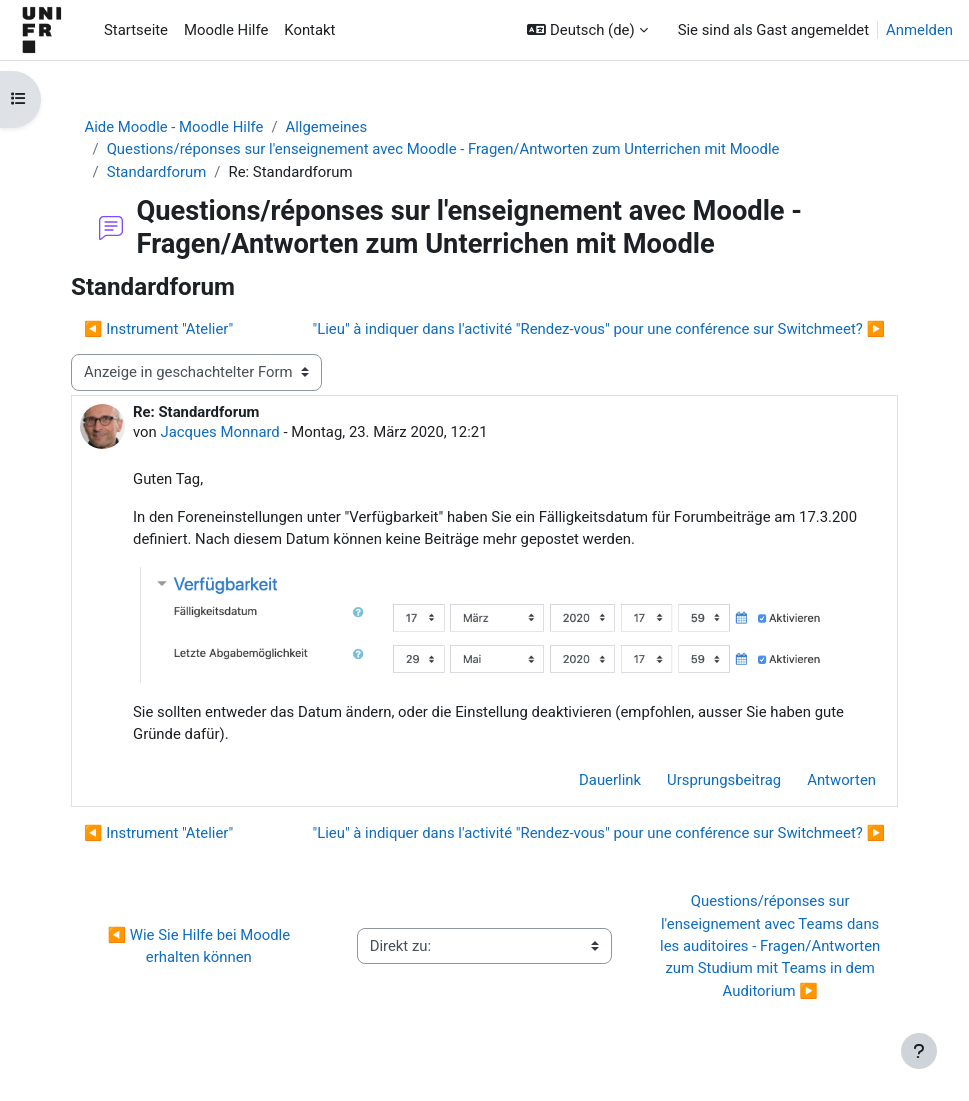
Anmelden (919, 30)
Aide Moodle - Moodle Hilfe (174, 127)
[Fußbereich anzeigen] (919, 1051)
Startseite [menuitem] (136, 30)
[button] (587, 30)
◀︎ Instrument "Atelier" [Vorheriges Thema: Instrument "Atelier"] (158, 329)
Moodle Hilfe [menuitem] (226, 30)
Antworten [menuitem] (841, 780)
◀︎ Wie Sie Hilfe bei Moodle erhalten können (201, 946)
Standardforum (157, 172)
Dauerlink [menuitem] (610, 780)
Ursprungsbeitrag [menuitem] (724, 780)
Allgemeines (327, 127)
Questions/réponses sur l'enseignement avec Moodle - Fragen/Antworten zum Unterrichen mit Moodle (443, 149)
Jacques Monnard (219, 432)
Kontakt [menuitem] (309, 30)
